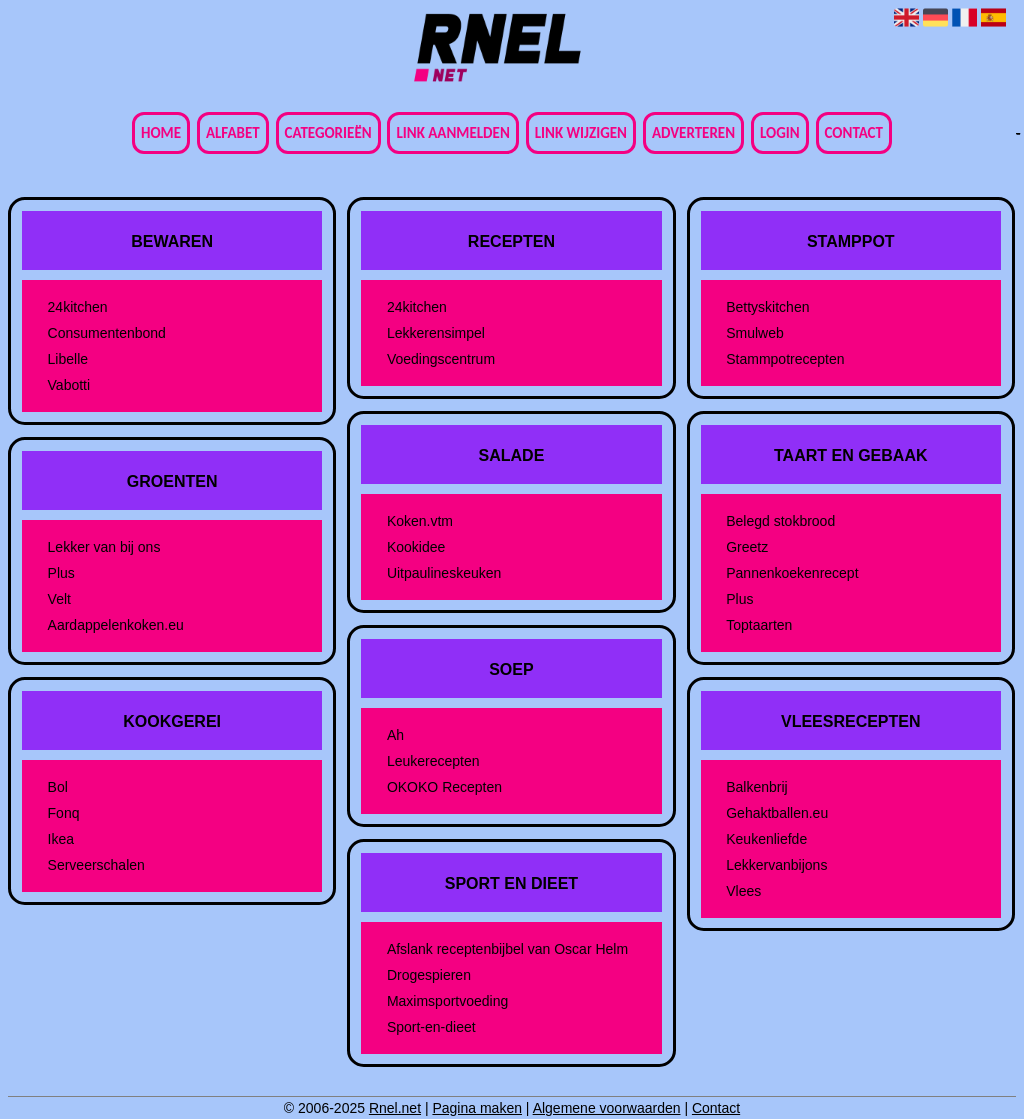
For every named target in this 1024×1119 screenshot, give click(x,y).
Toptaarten (759, 625)
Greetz (747, 547)
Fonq (64, 813)
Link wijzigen (581, 133)
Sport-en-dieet (431, 1027)
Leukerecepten (433, 761)
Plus (61, 573)
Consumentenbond (107, 333)
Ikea (61, 839)
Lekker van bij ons (104, 547)
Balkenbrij (756, 787)
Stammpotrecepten (785, 359)
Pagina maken (477, 1108)
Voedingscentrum (441, 359)
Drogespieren (429, 975)
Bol (58, 787)
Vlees (743, 891)
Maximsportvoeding (447, 1001)
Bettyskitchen (767, 307)
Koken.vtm (420, 521)
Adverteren (693, 133)
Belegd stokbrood (780, 521)
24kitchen (78, 307)
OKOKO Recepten (444, 787)
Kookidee (416, 547)
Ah (395, 735)
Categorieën (328, 133)
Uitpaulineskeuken (444, 573)
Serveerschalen (96, 865)
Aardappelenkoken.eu (116, 625)
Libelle (68, 359)
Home (161, 133)
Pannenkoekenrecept (792, 573)
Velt (59, 599)
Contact (854, 133)
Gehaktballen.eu (777, 813)
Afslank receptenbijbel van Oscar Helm (507, 949)
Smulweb (755, 333)
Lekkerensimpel (436, 333)
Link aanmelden (452, 133)
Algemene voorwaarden (607, 1108)
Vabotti (69, 385)
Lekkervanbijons (776, 865)
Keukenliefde (766, 839)
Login (780, 133)
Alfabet (233, 133)
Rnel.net (395, 1108)
